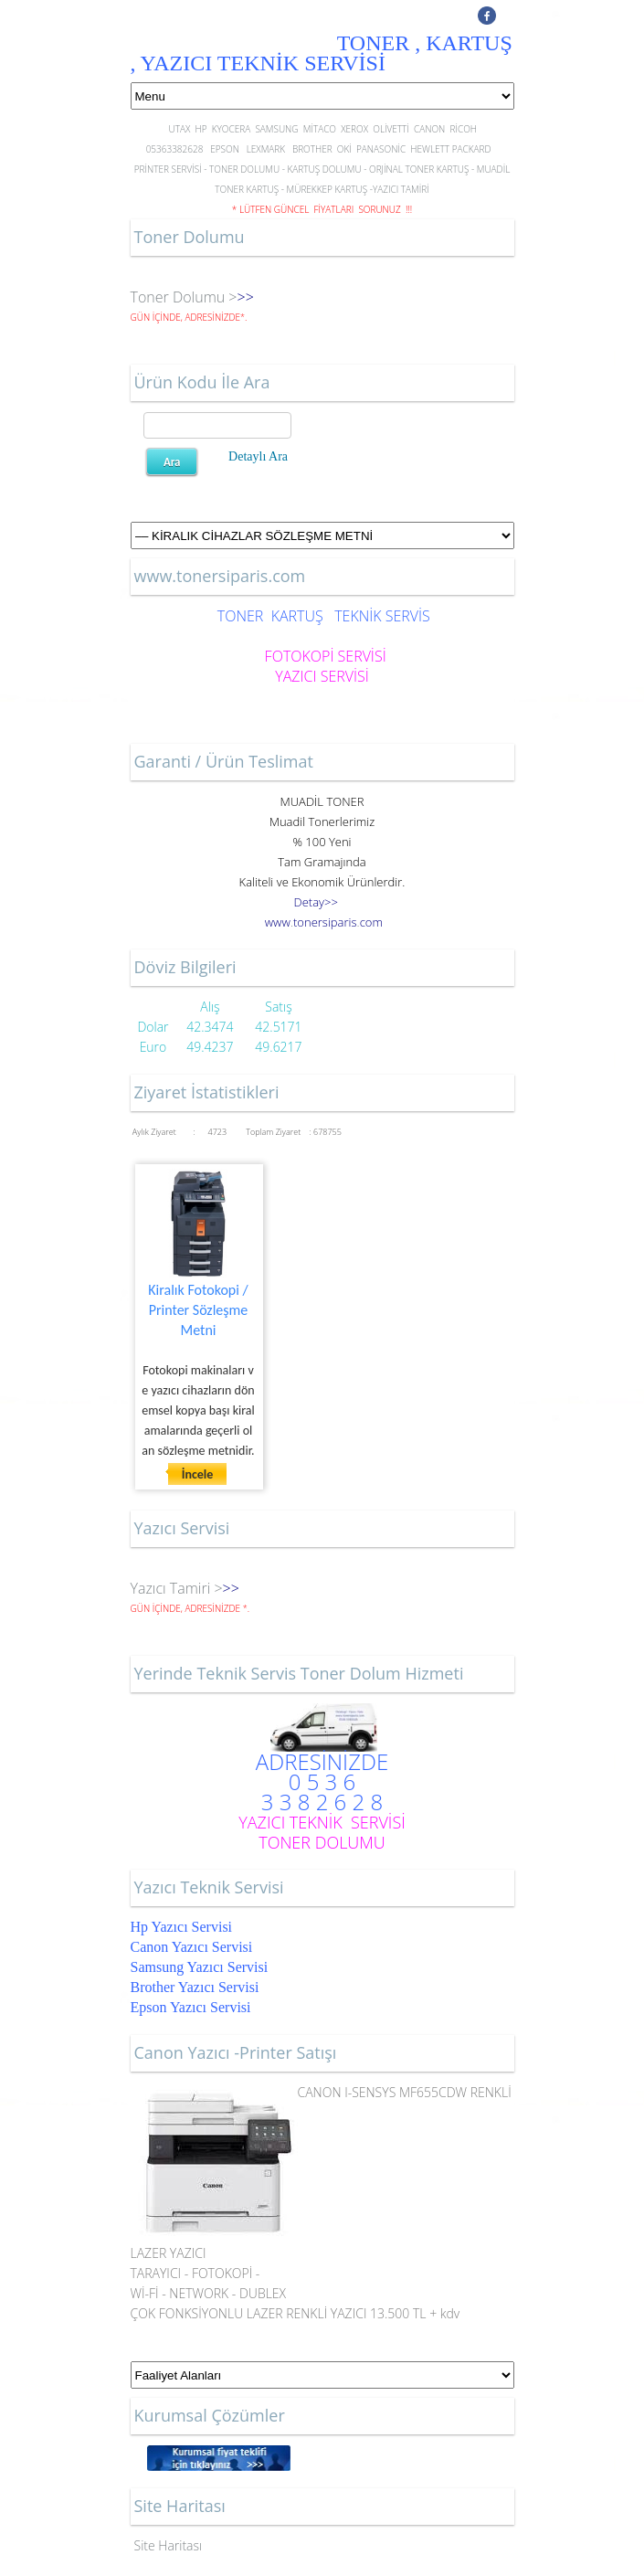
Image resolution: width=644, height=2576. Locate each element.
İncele (198, 1474)
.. (324, 922)
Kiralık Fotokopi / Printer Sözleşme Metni (198, 1310)
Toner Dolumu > (184, 297)
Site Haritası (168, 2545)
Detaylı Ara (258, 456)
